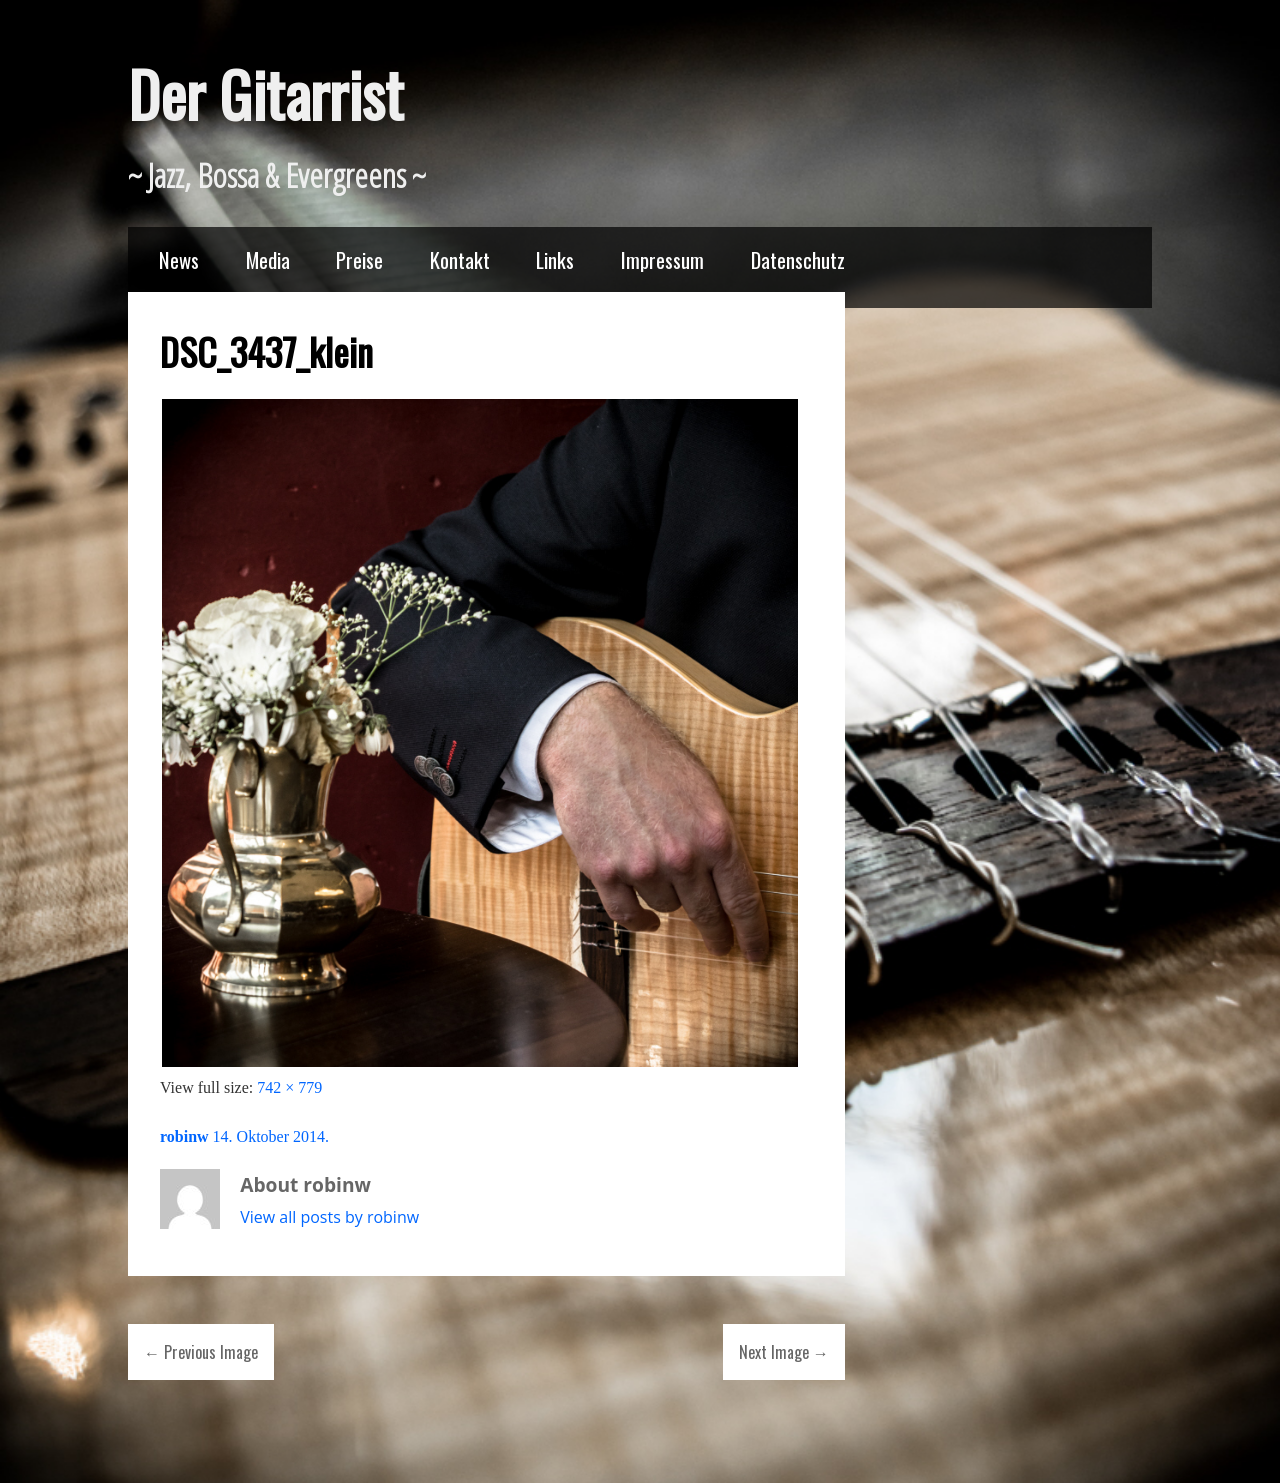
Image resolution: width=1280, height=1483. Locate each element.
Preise (359, 259)
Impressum (662, 259)
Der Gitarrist (266, 93)
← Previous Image (201, 1352)
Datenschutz (798, 259)
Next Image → (784, 1352)
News (179, 259)
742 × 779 (289, 1087)
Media (268, 259)
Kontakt (460, 259)
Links (555, 259)
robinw (184, 1136)
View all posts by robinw (329, 1217)
